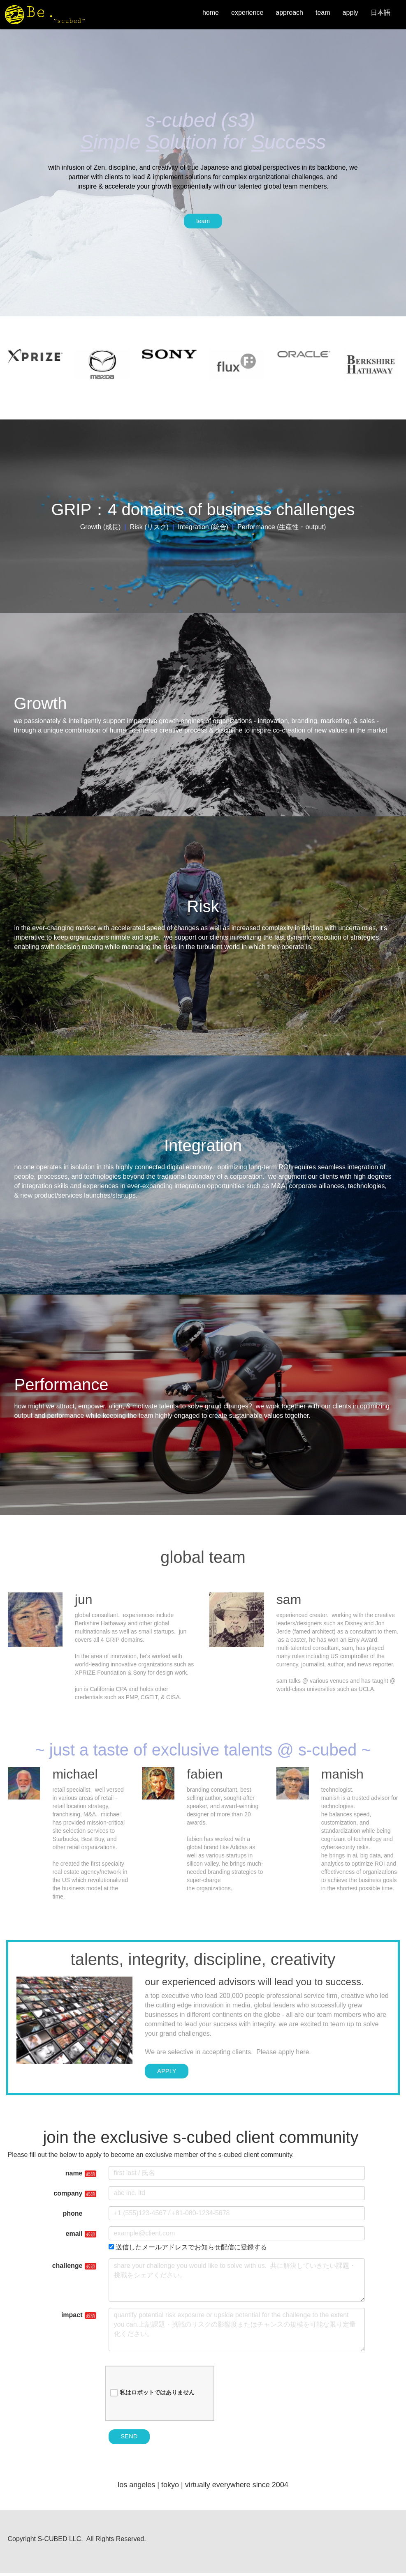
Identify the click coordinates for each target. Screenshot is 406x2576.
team (320, 12)
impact (72, 2317)
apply (347, 12)
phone (73, 2215)
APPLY (168, 2072)
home (208, 12)
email (74, 2236)
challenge (67, 2268)
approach (286, 12)
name (74, 2175)
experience (244, 12)
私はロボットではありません (152, 2395)
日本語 (377, 12)
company (67, 2195)
